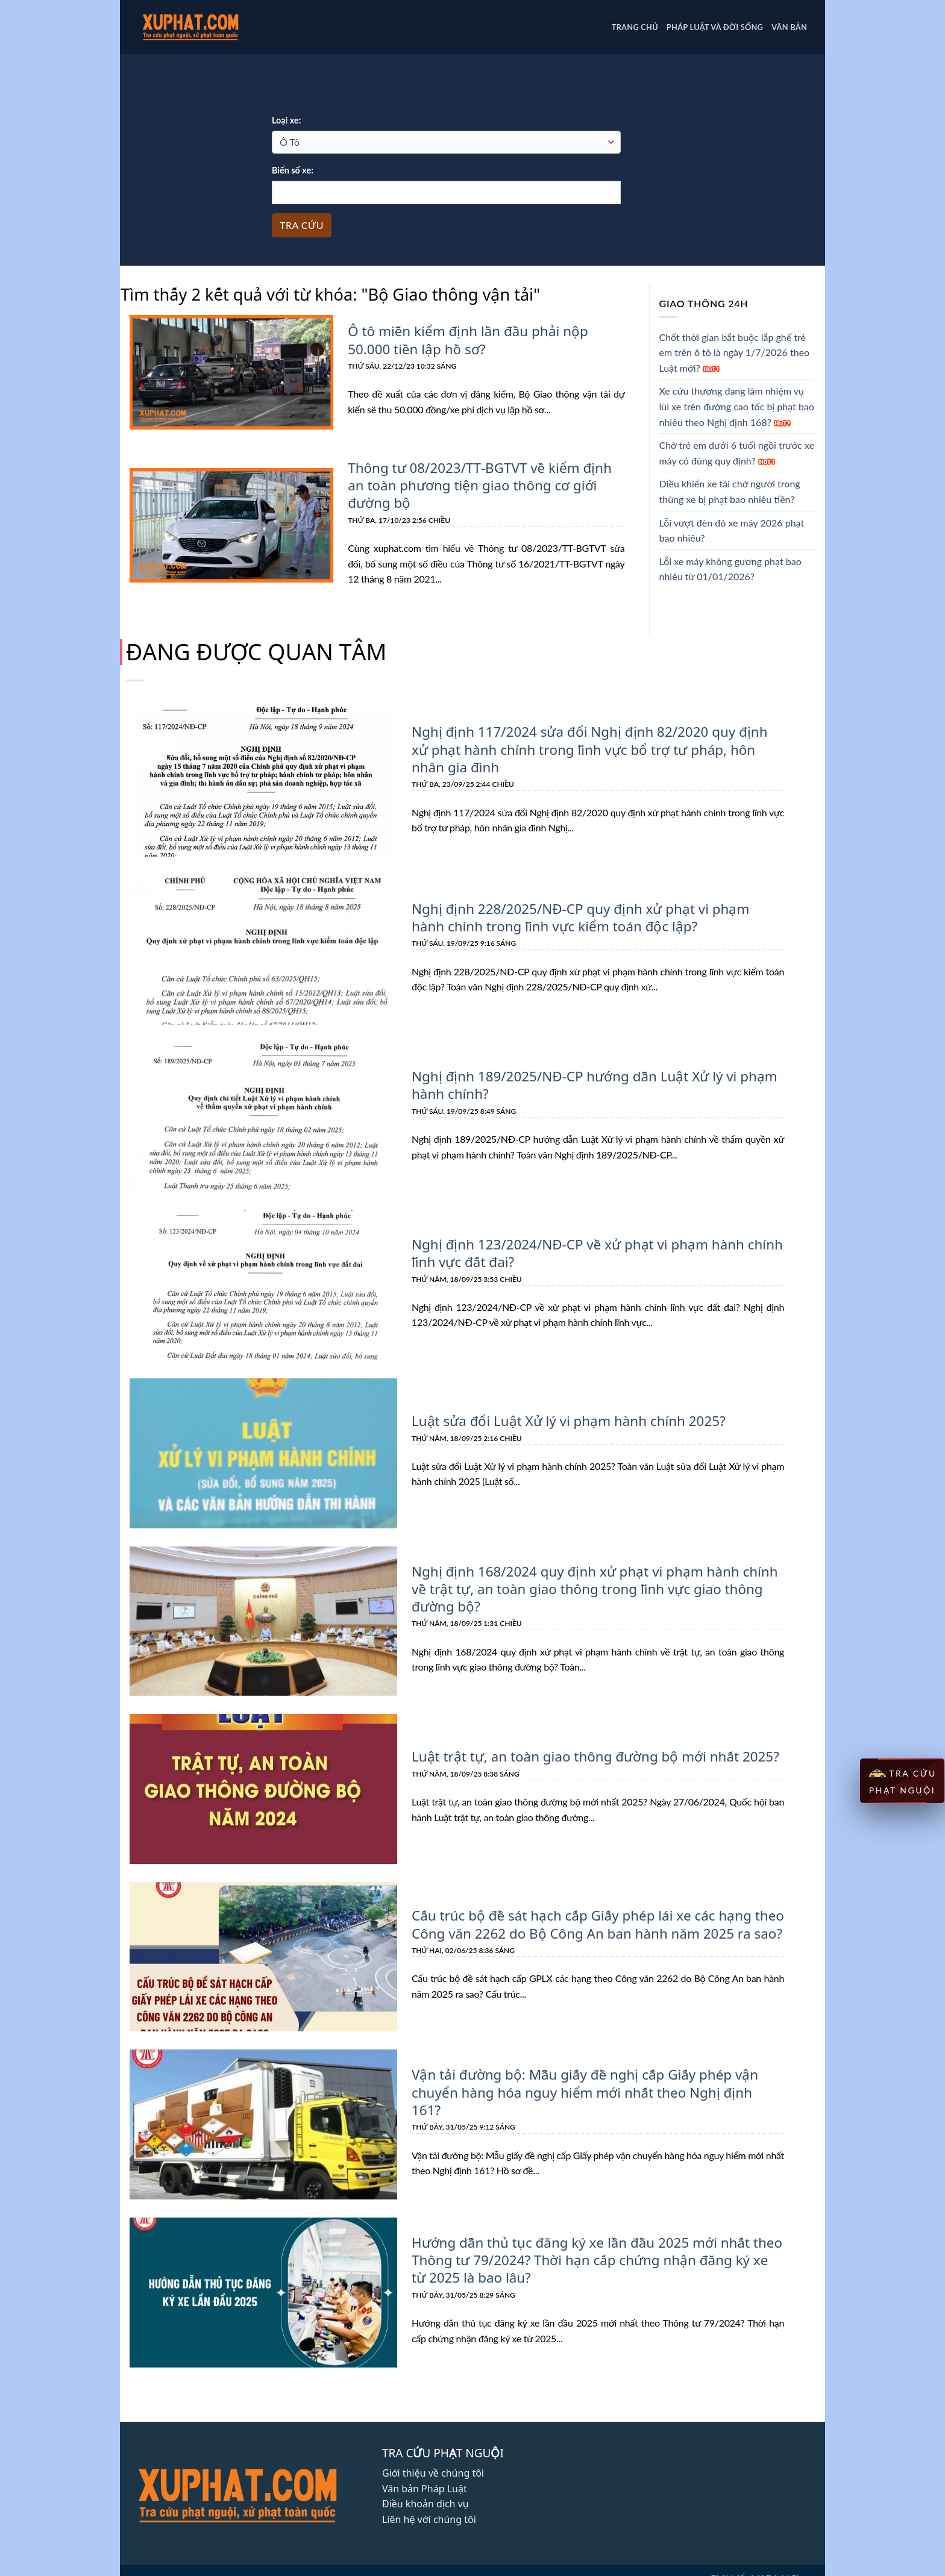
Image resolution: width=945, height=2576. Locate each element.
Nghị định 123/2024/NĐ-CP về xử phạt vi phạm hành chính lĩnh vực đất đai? (594, 1251)
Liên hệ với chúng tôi (429, 2517)
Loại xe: (286, 120)
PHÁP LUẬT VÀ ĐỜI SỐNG (715, 27)
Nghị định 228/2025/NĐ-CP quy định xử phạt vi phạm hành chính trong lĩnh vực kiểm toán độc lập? (595, 915)
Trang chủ (635, 27)
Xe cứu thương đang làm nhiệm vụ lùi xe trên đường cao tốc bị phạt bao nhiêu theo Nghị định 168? (736, 406)
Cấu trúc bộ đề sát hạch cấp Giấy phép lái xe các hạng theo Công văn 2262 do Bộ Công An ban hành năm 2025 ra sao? (594, 1922)
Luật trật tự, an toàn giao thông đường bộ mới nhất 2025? (592, 1755)
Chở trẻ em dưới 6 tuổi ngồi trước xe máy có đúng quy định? (737, 452)
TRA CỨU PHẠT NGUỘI (902, 1780)
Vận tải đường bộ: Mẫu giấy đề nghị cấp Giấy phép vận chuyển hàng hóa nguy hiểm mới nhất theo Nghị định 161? (594, 2091)
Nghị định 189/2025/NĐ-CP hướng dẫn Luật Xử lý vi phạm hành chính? (591, 1083)
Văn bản (789, 27)
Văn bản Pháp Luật (424, 2486)
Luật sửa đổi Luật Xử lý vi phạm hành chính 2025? (565, 1419)
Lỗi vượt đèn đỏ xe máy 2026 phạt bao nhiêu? (732, 530)
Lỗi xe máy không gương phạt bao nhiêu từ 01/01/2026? (730, 569)
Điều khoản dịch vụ (425, 2502)
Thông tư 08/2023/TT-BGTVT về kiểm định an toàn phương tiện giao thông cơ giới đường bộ (477, 484)
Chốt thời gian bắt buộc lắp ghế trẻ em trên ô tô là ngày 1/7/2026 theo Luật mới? (734, 352)
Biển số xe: (292, 170)
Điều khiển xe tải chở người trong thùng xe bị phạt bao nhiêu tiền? (729, 491)
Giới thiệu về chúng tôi (433, 2471)
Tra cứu (302, 225)
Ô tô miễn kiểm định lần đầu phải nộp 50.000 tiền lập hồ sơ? (465, 339)
